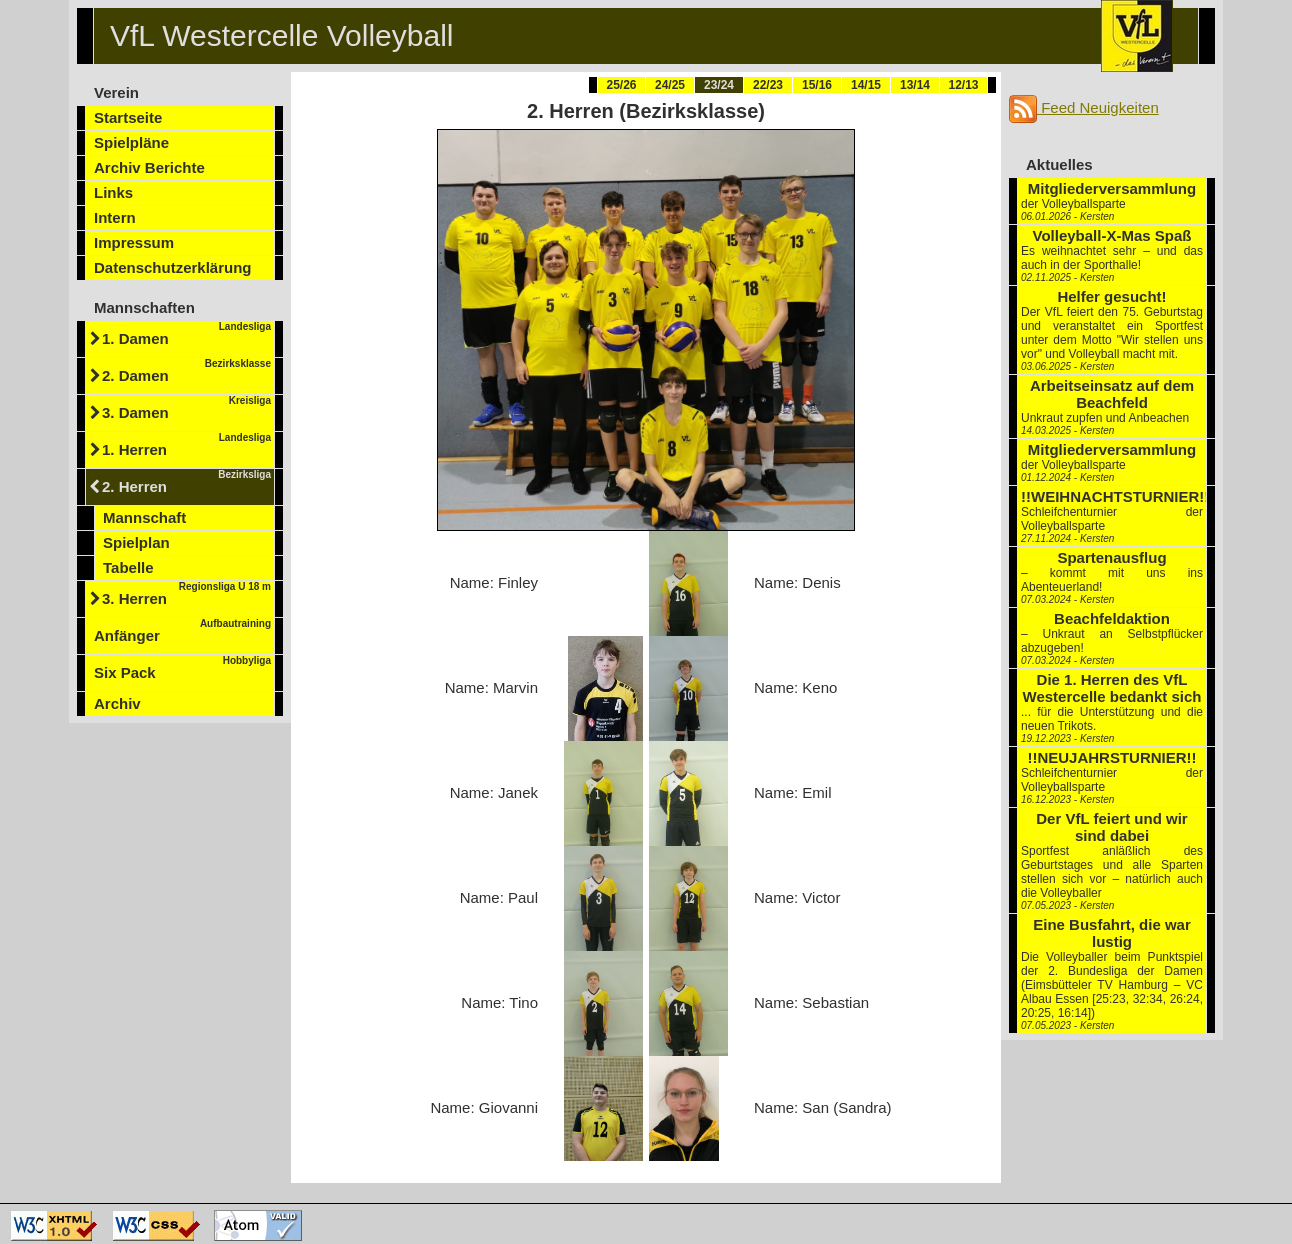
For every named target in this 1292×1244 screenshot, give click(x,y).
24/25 (670, 85)
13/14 (915, 85)
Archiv (117, 703)
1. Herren (186, 445)
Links (113, 192)
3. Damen (186, 408)
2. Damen (186, 371)
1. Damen (186, 334)
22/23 (768, 85)
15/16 (817, 85)
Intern (115, 217)
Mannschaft (144, 517)
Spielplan (136, 542)
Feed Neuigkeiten (1084, 107)
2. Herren (186, 482)
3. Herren (186, 594)
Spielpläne (131, 142)
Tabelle (128, 567)
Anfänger (182, 631)
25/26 (621, 85)
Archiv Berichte (149, 167)
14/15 (866, 85)
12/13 (963, 85)
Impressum (134, 242)
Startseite (128, 117)
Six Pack (182, 668)
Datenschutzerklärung (173, 267)
